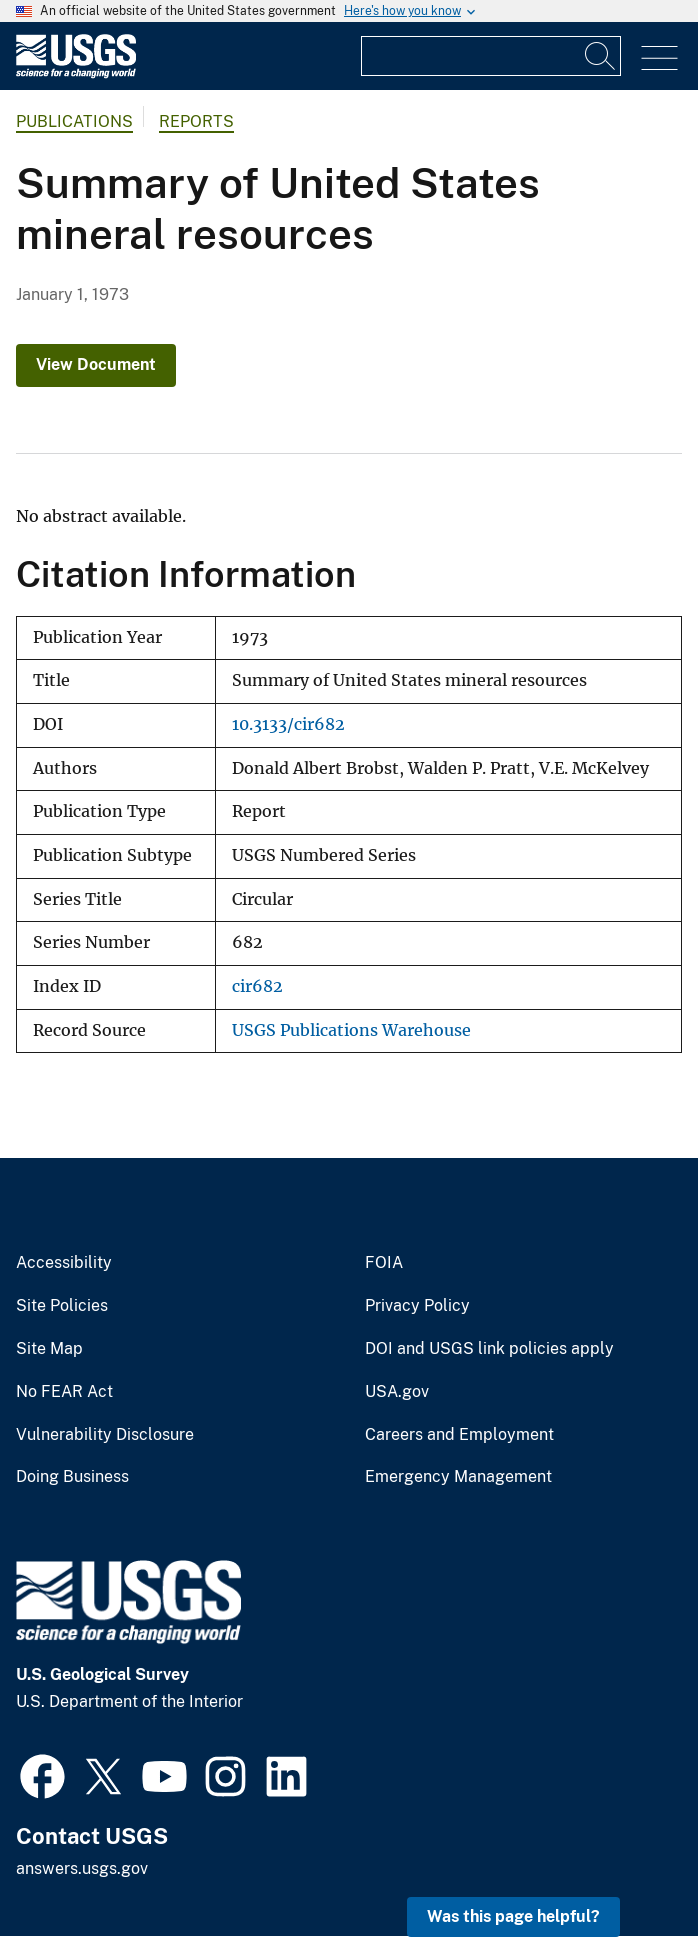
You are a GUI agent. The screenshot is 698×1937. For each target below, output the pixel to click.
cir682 (257, 986)
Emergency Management (458, 1477)
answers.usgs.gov (82, 1868)
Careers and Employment (459, 1435)
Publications (74, 121)
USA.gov (397, 1392)
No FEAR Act (64, 1392)
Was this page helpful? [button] (513, 1916)
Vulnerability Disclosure (105, 1435)
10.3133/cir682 (288, 724)
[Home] (76, 73)
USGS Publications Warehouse (351, 1030)
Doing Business (72, 1477)
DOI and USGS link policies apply (489, 1349)
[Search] (601, 56)
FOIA (384, 1263)
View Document (96, 364)
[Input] (491, 56)
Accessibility (64, 1263)
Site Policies (62, 1306)
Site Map (49, 1349)
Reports (196, 121)
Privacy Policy (417, 1306)
